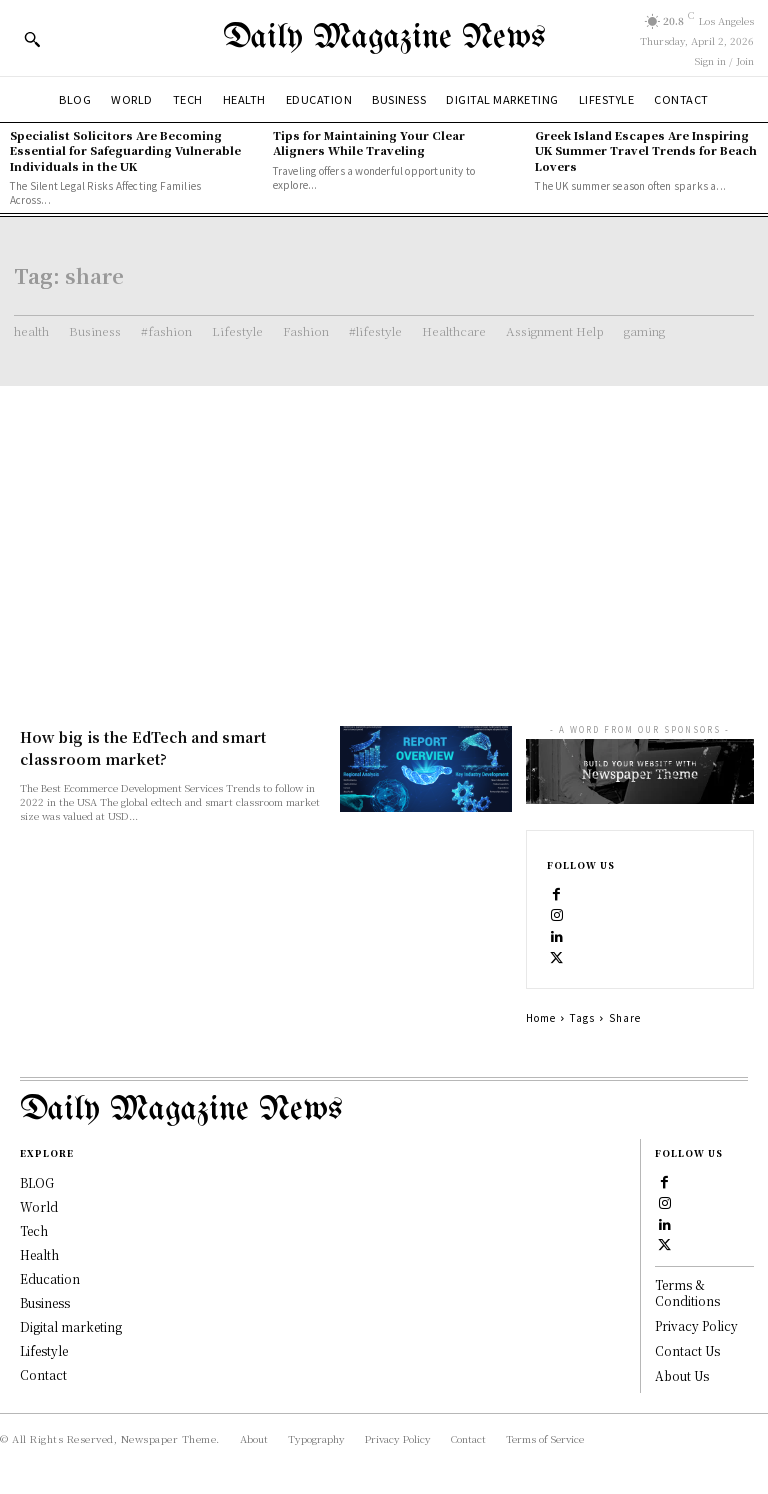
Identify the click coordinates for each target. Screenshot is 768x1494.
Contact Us (687, 1350)
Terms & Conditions (687, 1293)
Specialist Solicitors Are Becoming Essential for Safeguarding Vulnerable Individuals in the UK (125, 150)
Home (541, 1017)
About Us (682, 1375)
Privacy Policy (696, 1325)
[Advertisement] (384, 536)
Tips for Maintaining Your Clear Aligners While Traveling (369, 142)
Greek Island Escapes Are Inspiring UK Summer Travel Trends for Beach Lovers (646, 150)
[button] (32, 39)
